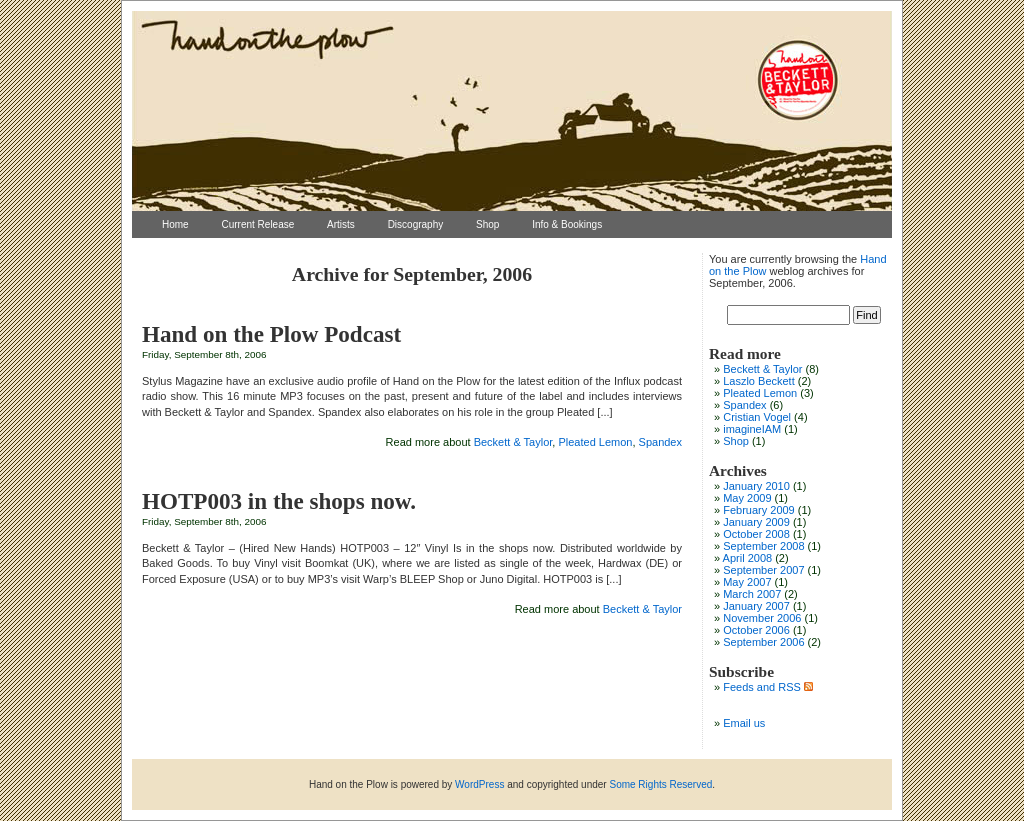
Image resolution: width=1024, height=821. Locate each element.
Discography (416, 224)
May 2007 (747, 582)
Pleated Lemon (595, 442)
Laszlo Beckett (759, 381)
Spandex (660, 442)
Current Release (257, 224)
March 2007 (752, 594)
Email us (744, 723)
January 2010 (756, 486)
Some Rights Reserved (660, 784)
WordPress (479, 784)
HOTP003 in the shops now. (279, 501)
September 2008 (763, 546)
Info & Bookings (567, 224)
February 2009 (759, 510)
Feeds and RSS (768, 687)
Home (175, 224)
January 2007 (756, 606)
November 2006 (762, 618)
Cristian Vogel (757, 417)
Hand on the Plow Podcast (271, 334)
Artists (341, 224)
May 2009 (747, 498)
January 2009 (756, 522)
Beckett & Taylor (513, 442)
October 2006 (756, 630)
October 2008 (756, 534)
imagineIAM (752, 429)
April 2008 (748, 558)
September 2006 (763, 642)
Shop (487, 224)
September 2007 (763, 570)
